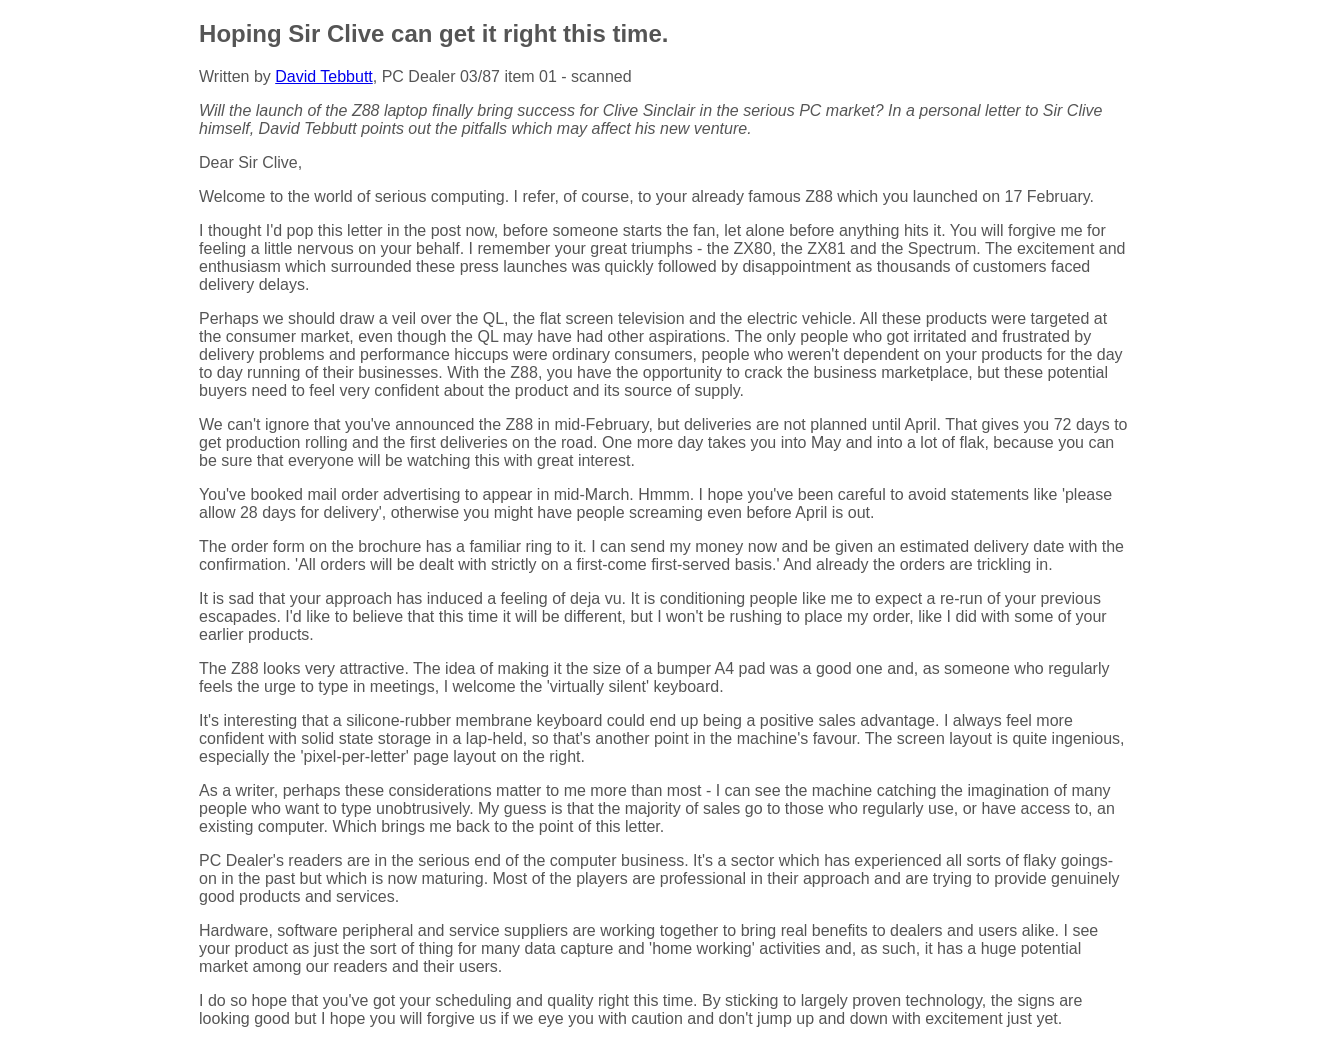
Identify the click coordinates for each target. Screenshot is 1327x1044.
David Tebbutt (324, 76)
